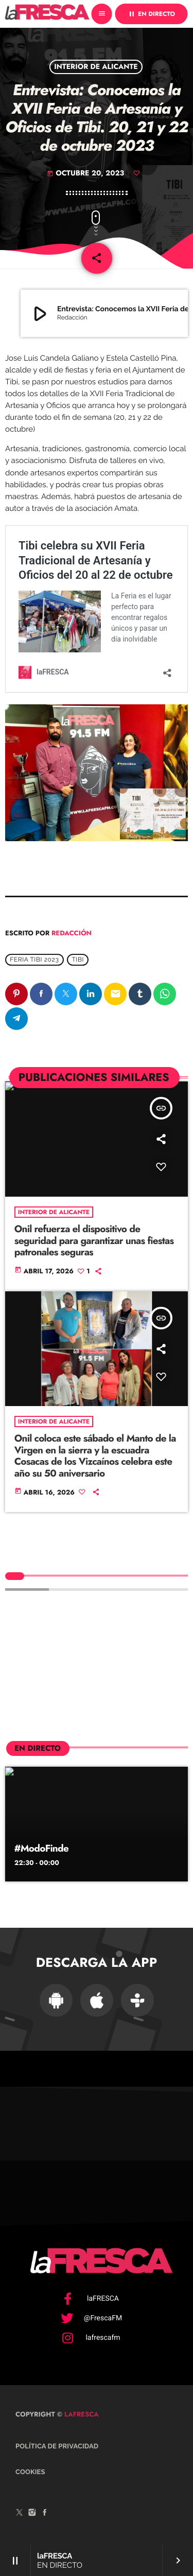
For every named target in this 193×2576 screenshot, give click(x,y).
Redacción (71, 933)
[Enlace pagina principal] (47, 14)
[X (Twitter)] (19, 2514)
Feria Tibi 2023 (34, 959)
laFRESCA (80, 2414)
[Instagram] (32, 2514)
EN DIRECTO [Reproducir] (151, 14)
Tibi (78, 959)
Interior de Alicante (96, 67)
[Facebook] (45, 2514)
